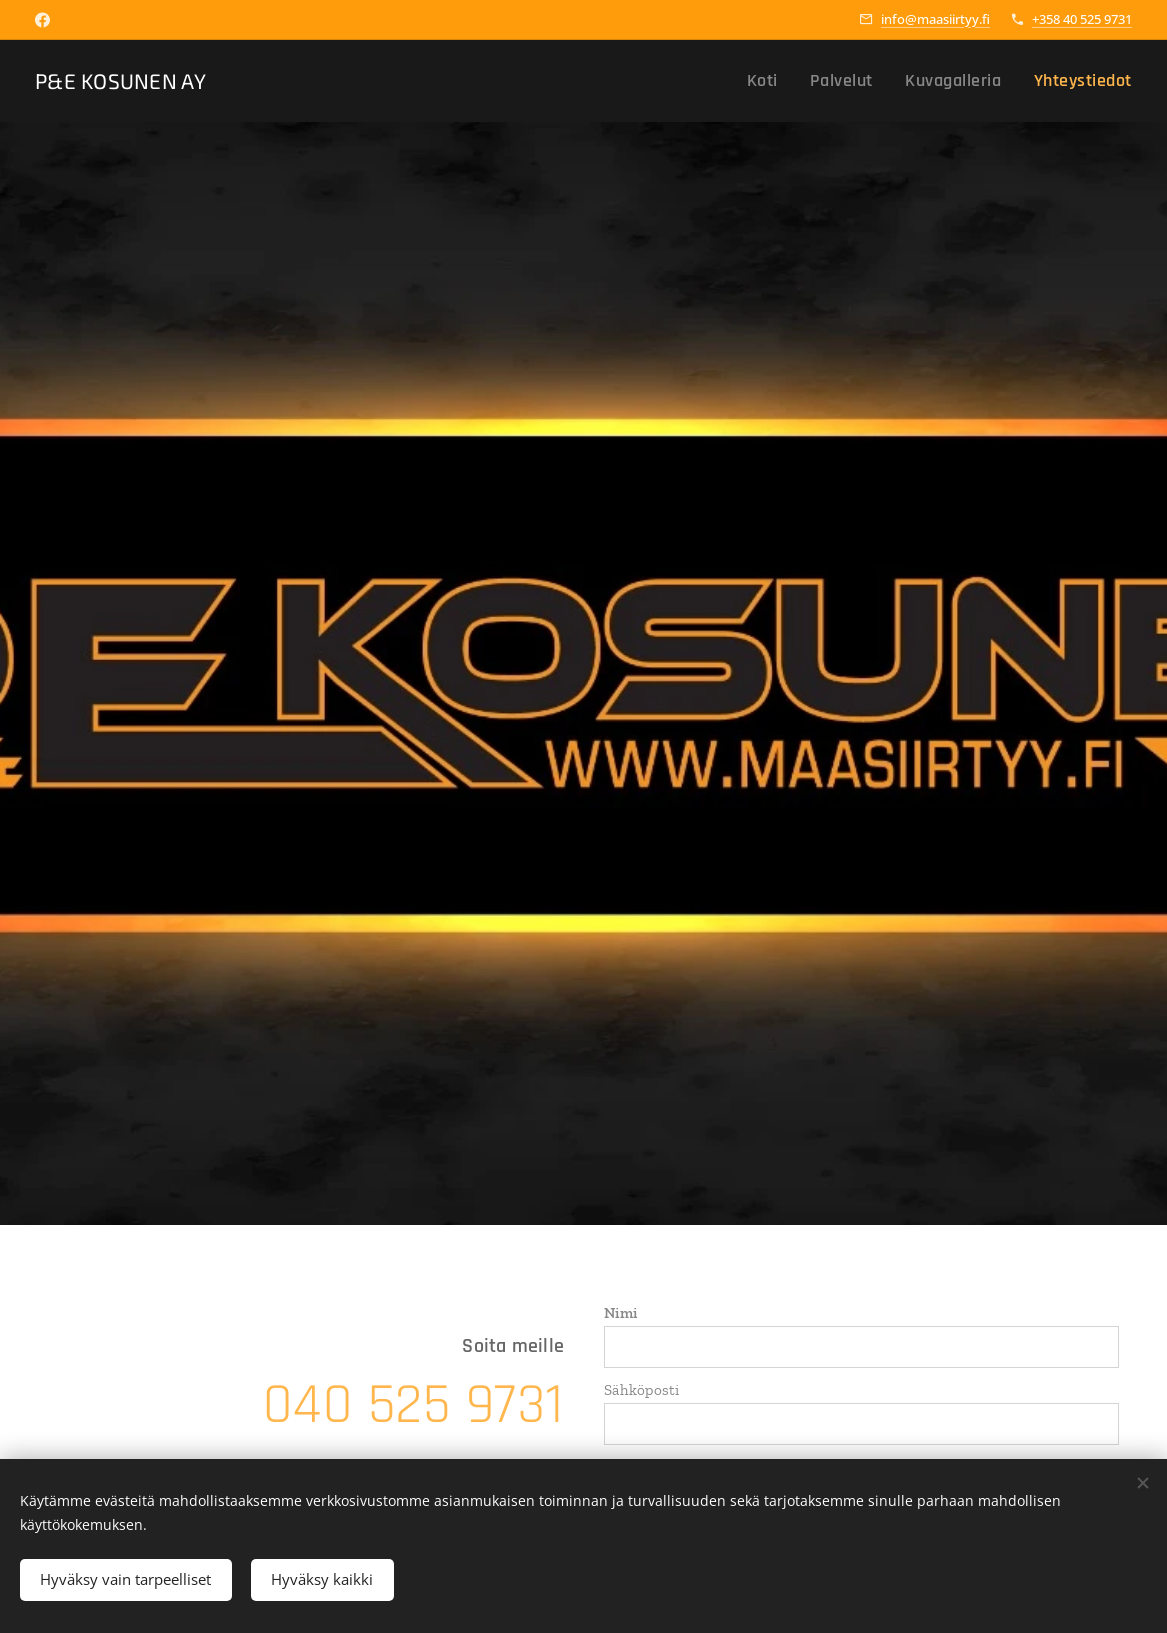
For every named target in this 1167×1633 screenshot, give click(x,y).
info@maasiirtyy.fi (935, 19)
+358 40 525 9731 (1082, 19)
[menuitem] (794, 81)
